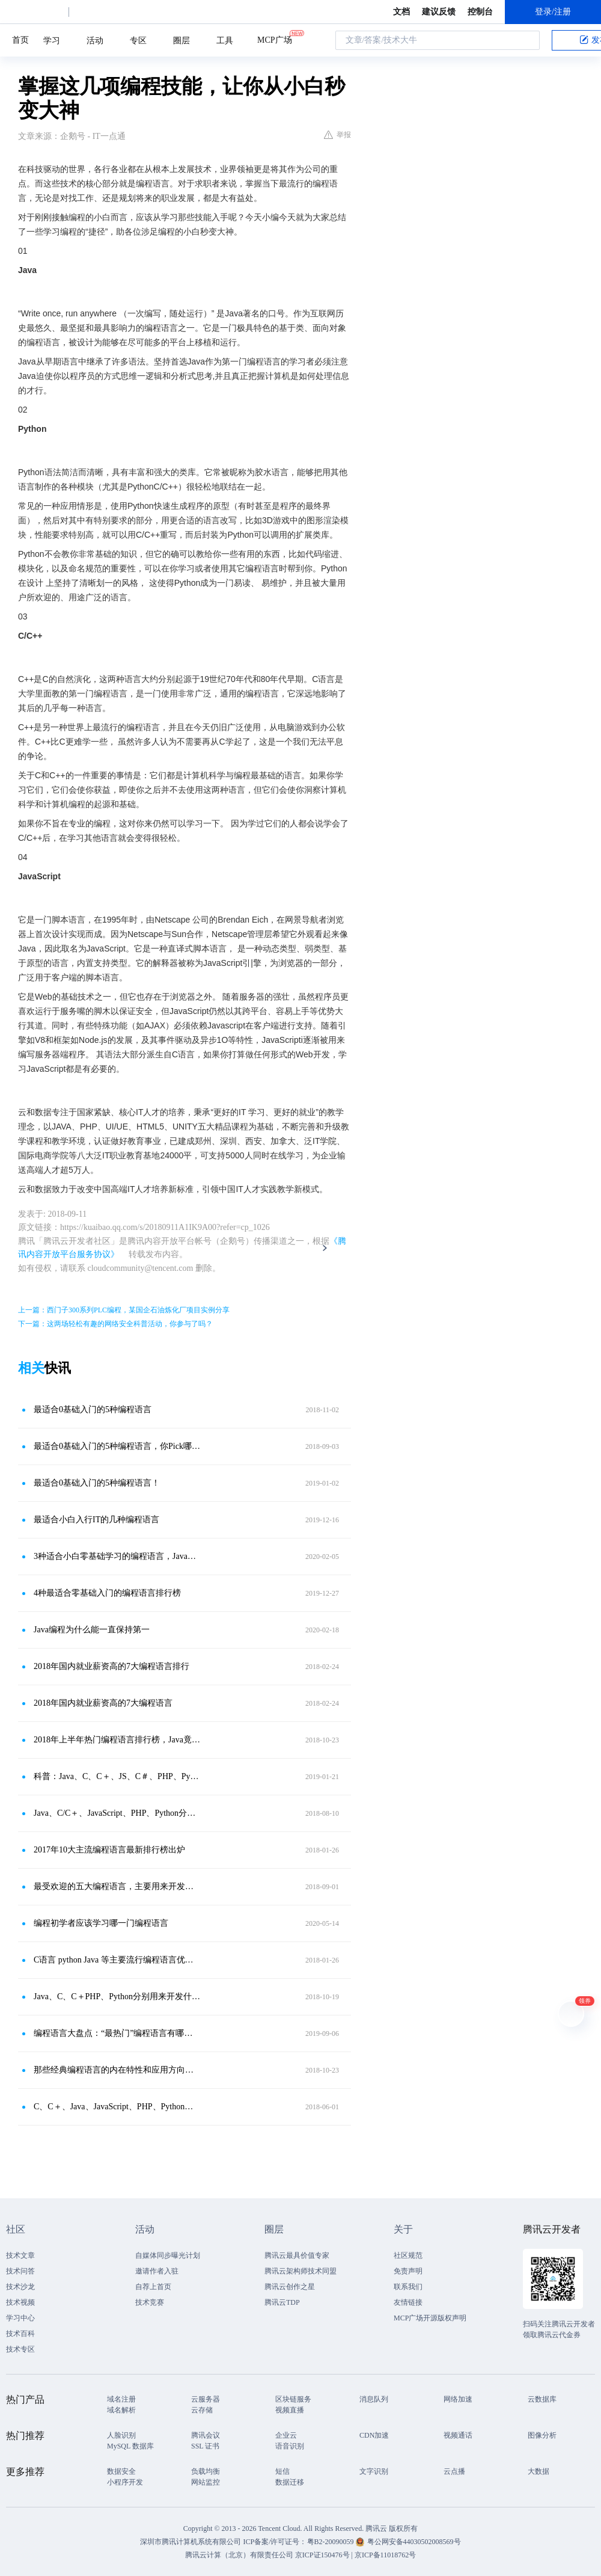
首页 (20, 40)
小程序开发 (125, 2482)
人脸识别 (121, 2435)
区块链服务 (293, 2399)
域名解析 (121, 2410)
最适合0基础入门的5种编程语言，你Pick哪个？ (117, 1446)
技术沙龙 (20, 2286)
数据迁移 (289, 2482)
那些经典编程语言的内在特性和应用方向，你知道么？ (117, 2069)
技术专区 (20, 2349)
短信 (282, 2471)
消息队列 (373, 2399)
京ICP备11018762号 (385, 2555)
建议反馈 (439, 11)
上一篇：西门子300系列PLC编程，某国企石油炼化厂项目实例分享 (124, 1310)
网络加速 (458, 2399)
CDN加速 (374, 2435)
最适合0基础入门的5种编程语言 (92, 1409)
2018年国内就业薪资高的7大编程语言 (103, 1703)
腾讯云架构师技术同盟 (300, 2271)
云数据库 (542, 2399)
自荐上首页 (153, 2286)
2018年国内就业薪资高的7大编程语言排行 (111, 1666)
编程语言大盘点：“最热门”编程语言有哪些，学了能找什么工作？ (117, 2033)
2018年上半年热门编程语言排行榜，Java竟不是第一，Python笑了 (117, 1739)
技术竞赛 (149, 2302)
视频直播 (289, 2410)
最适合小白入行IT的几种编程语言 (96, 1519)
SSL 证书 (205, 2446)
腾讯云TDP (282, 2302)
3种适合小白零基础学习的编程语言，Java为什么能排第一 (117, 1556)
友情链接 (408, 2302)
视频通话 (458, 2435)
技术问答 (20, 2271)
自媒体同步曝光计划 (167, 2255)
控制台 (480, 11)
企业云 (286, 2435)
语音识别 (289, 2446)
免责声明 (408, 2271)
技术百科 (20, 2333)
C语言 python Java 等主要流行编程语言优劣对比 (117, 1959)
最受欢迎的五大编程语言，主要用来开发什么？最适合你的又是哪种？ (117, 1886)
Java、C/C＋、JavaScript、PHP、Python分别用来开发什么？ (117, 1813)
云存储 (202, 2410)
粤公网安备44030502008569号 (414, 2542)
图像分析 (542, 2435)
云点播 (454, 2471)
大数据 (538, 2471)
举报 (337, 135)
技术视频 (20, 2302)
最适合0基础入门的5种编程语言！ (97, 1482)
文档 (401, 11)
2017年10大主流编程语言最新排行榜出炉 (109, 1849)
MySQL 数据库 (130, 2446)
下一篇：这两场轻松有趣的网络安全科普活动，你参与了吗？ (115, 1324)
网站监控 (205, 2482)
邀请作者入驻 (156, 2271)
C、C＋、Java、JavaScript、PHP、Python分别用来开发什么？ (117, 2106)
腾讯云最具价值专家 (296, 2255)
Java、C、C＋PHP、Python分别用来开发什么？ (117, 1996)
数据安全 (121, 2471)
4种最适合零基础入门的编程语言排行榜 (107, 1592)
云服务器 (205, 2399)
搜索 (527, 40)
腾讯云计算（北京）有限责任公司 (239, 2555)
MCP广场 (274, 39)
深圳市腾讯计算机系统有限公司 (190, 2542)
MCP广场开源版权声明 (430, 2318)
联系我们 (408, 2286)
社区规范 (408, 2255)
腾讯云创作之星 (289, 2286)
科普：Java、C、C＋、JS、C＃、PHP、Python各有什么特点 (117, 1776)
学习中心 (20, 2318)
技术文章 (20, 2255)
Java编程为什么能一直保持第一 (92, 1629)
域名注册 (121, 2399)
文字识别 (373, 2471)
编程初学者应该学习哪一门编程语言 (101, 1923)
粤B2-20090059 (331, 2542)
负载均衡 (205, 2471)
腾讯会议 (205, 2435)
